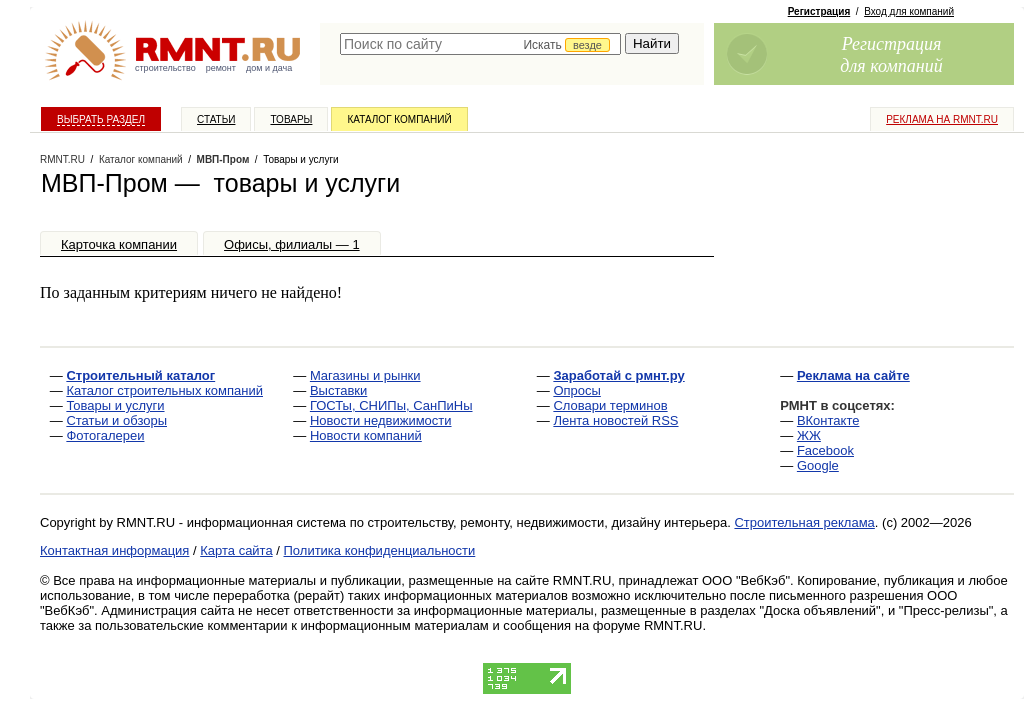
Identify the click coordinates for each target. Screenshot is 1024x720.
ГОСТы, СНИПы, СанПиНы (391, 405)
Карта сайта (236, 550)
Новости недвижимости (381, 420)
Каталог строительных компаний (164, 390)
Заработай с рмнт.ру (618, 375)
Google (818, 465)
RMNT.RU (62, 159)
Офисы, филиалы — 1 (292, 244)
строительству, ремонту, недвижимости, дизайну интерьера (548, 522)
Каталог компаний (399, 119)
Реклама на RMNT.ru (942, 119)
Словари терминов (610, 405)
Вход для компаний (909, 11)
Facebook (825, 450)
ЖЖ (809, 435)
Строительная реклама (804, 522)
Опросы (576, 390)
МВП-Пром (223, 159)
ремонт (221, 68)
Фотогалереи (105, 435)
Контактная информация (114, 550)
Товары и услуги (115, 405)
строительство (165, 68)
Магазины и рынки (365, 375)
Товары (291, 119)
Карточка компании (119, 244)
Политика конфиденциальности (380, 550)
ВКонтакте (828, 420)
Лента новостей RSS (615, 420)
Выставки (338, 390)
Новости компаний (366, 435)
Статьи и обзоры (116, 420)
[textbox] (480, 44)
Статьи (216, 119)
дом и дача (269, 68)
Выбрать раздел (101, 119)
